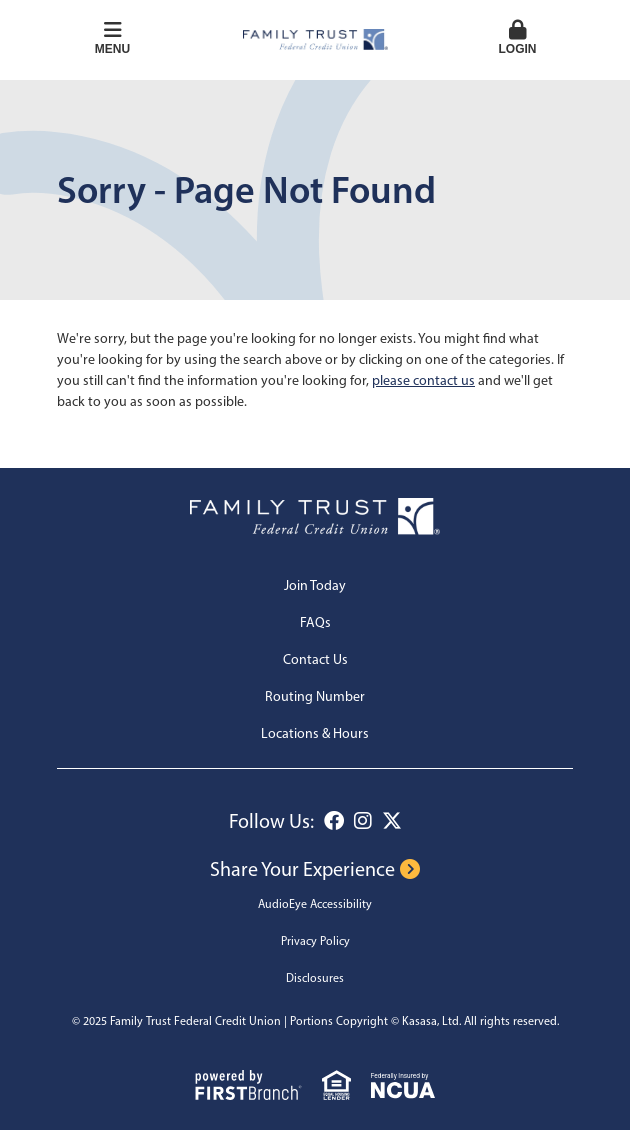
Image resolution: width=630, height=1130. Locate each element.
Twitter (392, 821)
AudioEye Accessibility (315, 904)
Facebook (334, 821)
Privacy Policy (315, 941)
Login (517, 38)
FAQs (315, 622)
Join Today (315, 585)
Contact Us (315, 659)
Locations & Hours (315, 733)
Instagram (363, 821)
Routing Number (315, 696)
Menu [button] (112, 38)
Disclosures (315, 978)
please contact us (423, 380)
